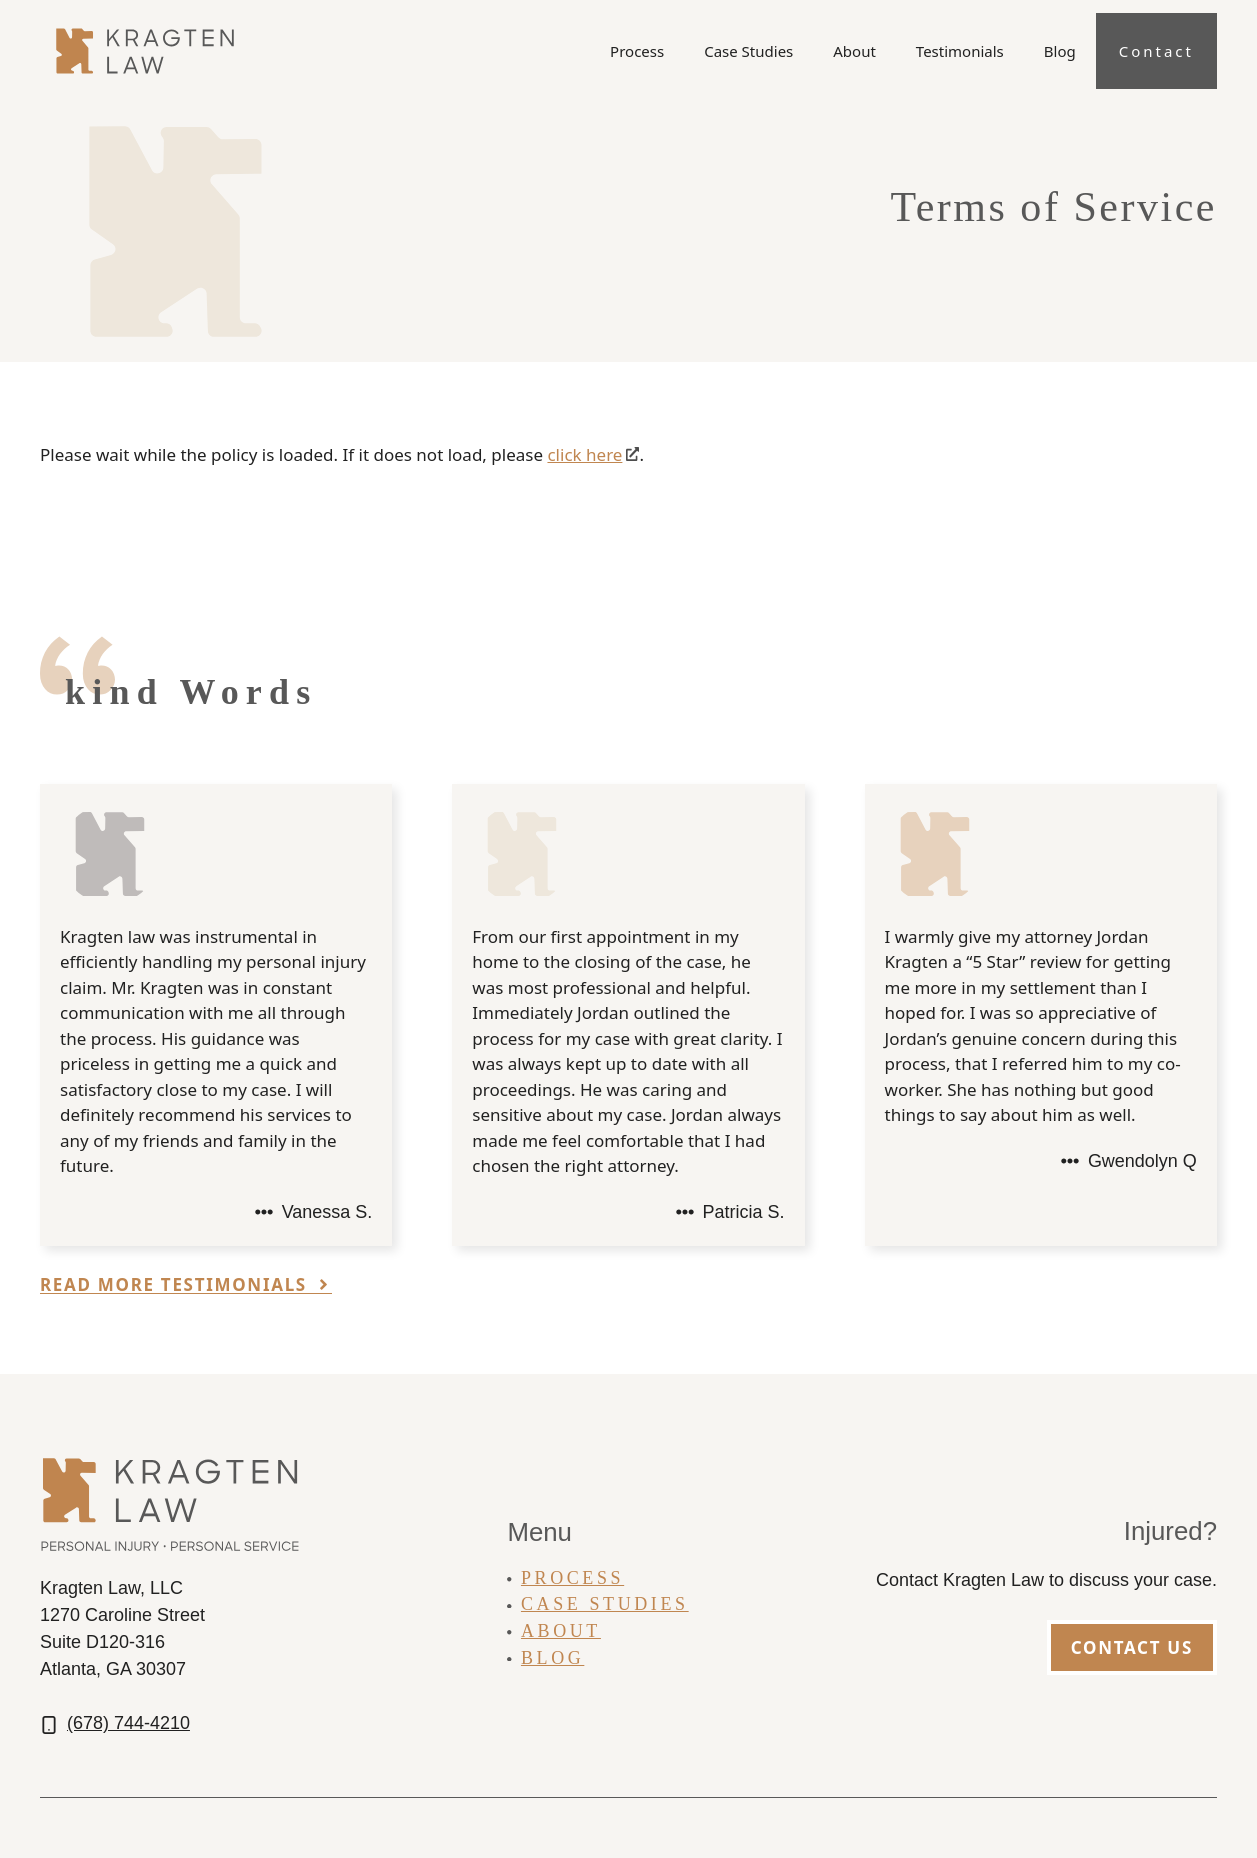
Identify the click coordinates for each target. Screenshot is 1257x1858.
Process (637, 51)
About (854, 51)
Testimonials (960, 51)
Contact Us (1132, 1647)
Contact (1156, 51)
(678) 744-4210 (128, 1723)
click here (584, 454)
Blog (1060, 51)
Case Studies (748, 51)
